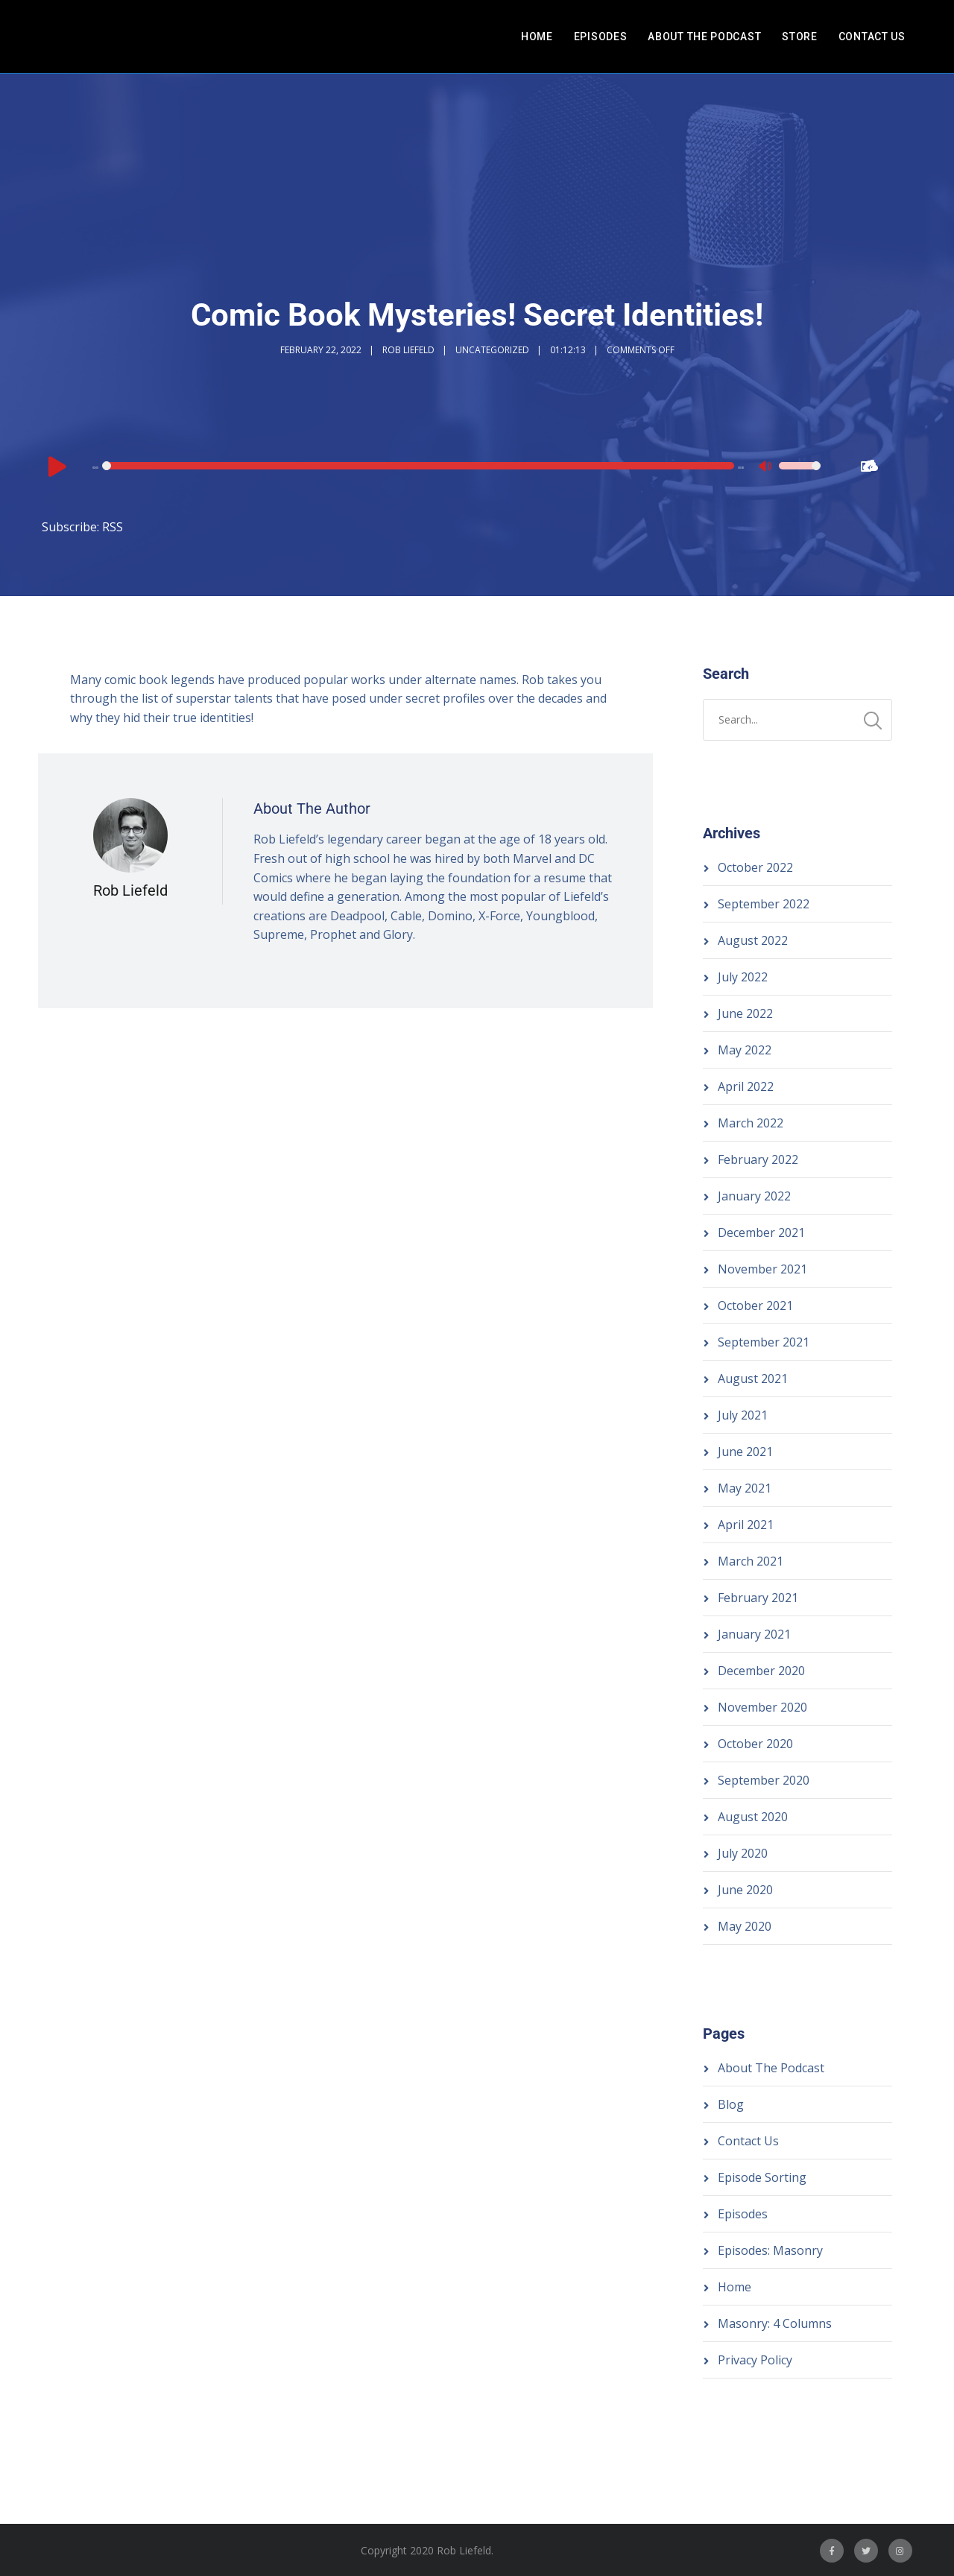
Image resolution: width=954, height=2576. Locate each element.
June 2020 (745, 1890)
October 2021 (755, 1305)
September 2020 (763, 1780)
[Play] (57, 466)
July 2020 (743, 1853)
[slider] (419, 465)
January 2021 (754, 1634)
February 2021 (758, 1597)
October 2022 (755, 867)
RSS (112, 527)
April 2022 (746, 1086)
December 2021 (761, 1232)
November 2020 (762, 1707)
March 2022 (750, 1123)
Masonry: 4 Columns (775, 2323)
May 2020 (744, 1926)
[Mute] (766, 468)
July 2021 (743, 1415)
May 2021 (744, 1488)
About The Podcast (704, 36)
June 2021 (745, 1451)
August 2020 (753, 1816)
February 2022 (758, 1159)
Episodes (601, 36)
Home (537, 36)
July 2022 (743, 977)
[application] (433, 466)
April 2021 (746, 1524)
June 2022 (745, 1013)
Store (800, 36)
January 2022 (754, 1196)
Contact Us (872, 36)
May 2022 (744, 1050)
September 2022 (763, 904)
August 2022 (753, 940)
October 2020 (755, 1743)
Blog (731, 2104)
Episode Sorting (762, 2177)
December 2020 (761, 1670)
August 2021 (753, 1378)
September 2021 (763, 1342)
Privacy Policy (755, 2360)
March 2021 (750, 1561)
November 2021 (762, 1269)
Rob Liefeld (408, 350)
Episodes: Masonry (770, 2250)
